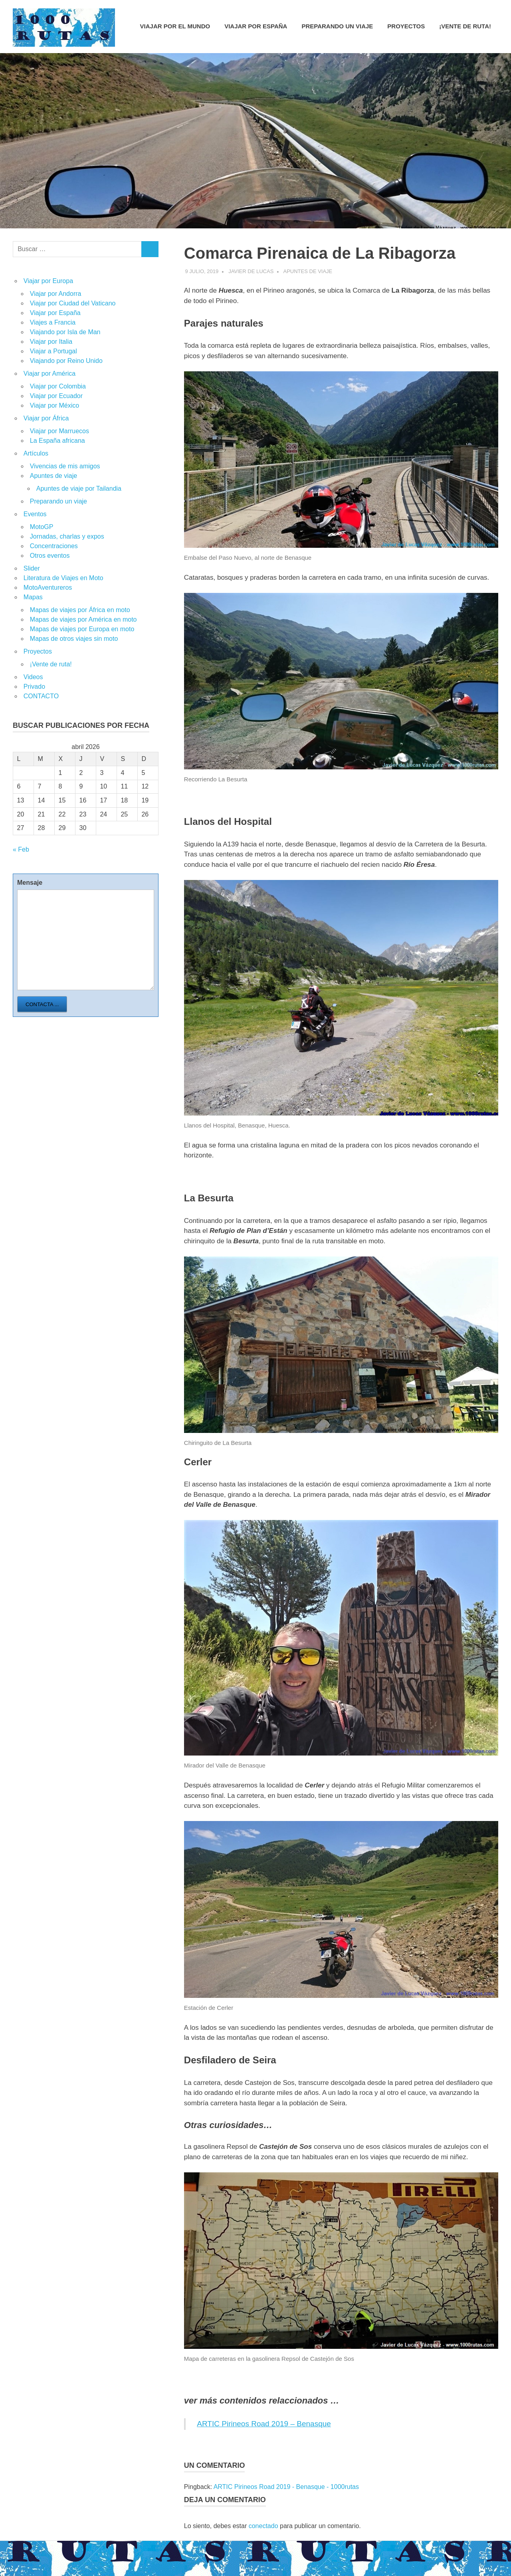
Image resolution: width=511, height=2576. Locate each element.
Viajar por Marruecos (59, 431)
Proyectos (406, 26)
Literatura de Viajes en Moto (63, 578)
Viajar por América (49, 373)
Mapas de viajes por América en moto (83, 619)
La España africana (57, 440)
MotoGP (41, 526)
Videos (33, 677)
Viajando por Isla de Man (65, 332)
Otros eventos (50, 555)
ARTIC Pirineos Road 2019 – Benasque (264, 2423)
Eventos (35, 514)
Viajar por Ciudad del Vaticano (73, 303)
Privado (34, 686)
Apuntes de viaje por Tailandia (78, 488)
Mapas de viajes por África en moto (80, 609)
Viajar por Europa (48, 280)
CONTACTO (41, 696)
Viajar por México (54, 405)
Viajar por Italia (51, 341)
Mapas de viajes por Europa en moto (82, 629)
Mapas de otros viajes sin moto (74, 638)
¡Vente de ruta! (465, 26)
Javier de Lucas (250, 271)
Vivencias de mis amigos (65, 466)
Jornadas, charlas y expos (67, 536)
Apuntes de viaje (307, 271)
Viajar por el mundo (175, 26)
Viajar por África (46, 418)
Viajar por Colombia (58, 386)
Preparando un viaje (337, 26)
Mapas (33, 597)
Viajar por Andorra (55, 293)
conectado (263, 2525)
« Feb (21, 849)
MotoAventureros (48, 587)
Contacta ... (42, 1004)
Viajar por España (255, 26)
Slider (32, 568)
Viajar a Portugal (53, 351)
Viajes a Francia (52, 322)
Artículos (36, 453)
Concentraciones (54, 546)
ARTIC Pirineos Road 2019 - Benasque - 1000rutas (286, 2486)
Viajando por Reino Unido (66, 360)
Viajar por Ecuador (56, 395)
